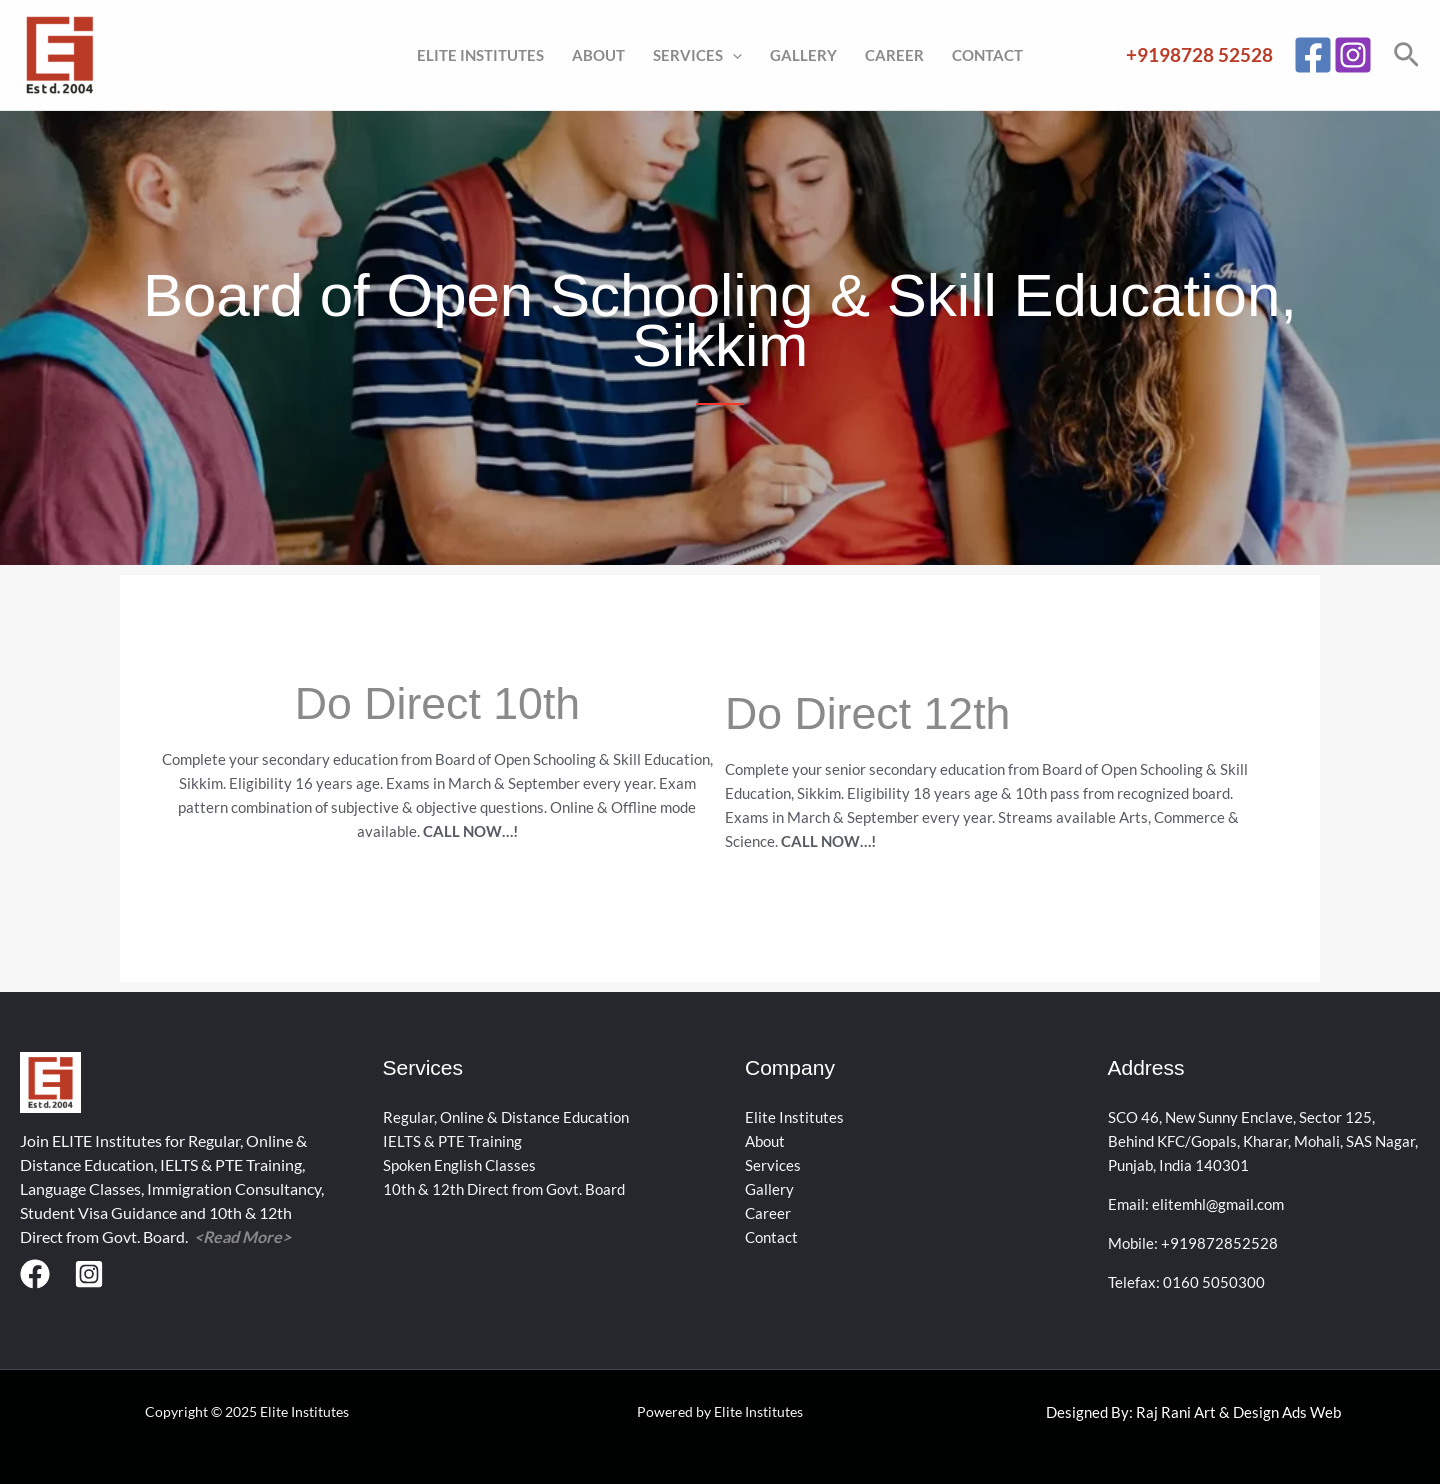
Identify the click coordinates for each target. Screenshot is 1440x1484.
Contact (987, 55)
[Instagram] (1353, 55)
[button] (1406, 55)
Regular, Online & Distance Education (506, 1117)
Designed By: (1091, 1412)
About (598, 55)
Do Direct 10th (437, 702)
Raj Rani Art (1176, 1412)
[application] (732, 55)
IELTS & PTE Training (452, 1141)
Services (697, 55)
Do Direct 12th (878, 712)
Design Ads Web (1287, 1412)
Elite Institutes (480, 55)
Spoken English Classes (459, 1165)
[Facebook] (1313, 55)
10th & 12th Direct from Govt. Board (504, 1189)
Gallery (803, 55)
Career (894, 55)
